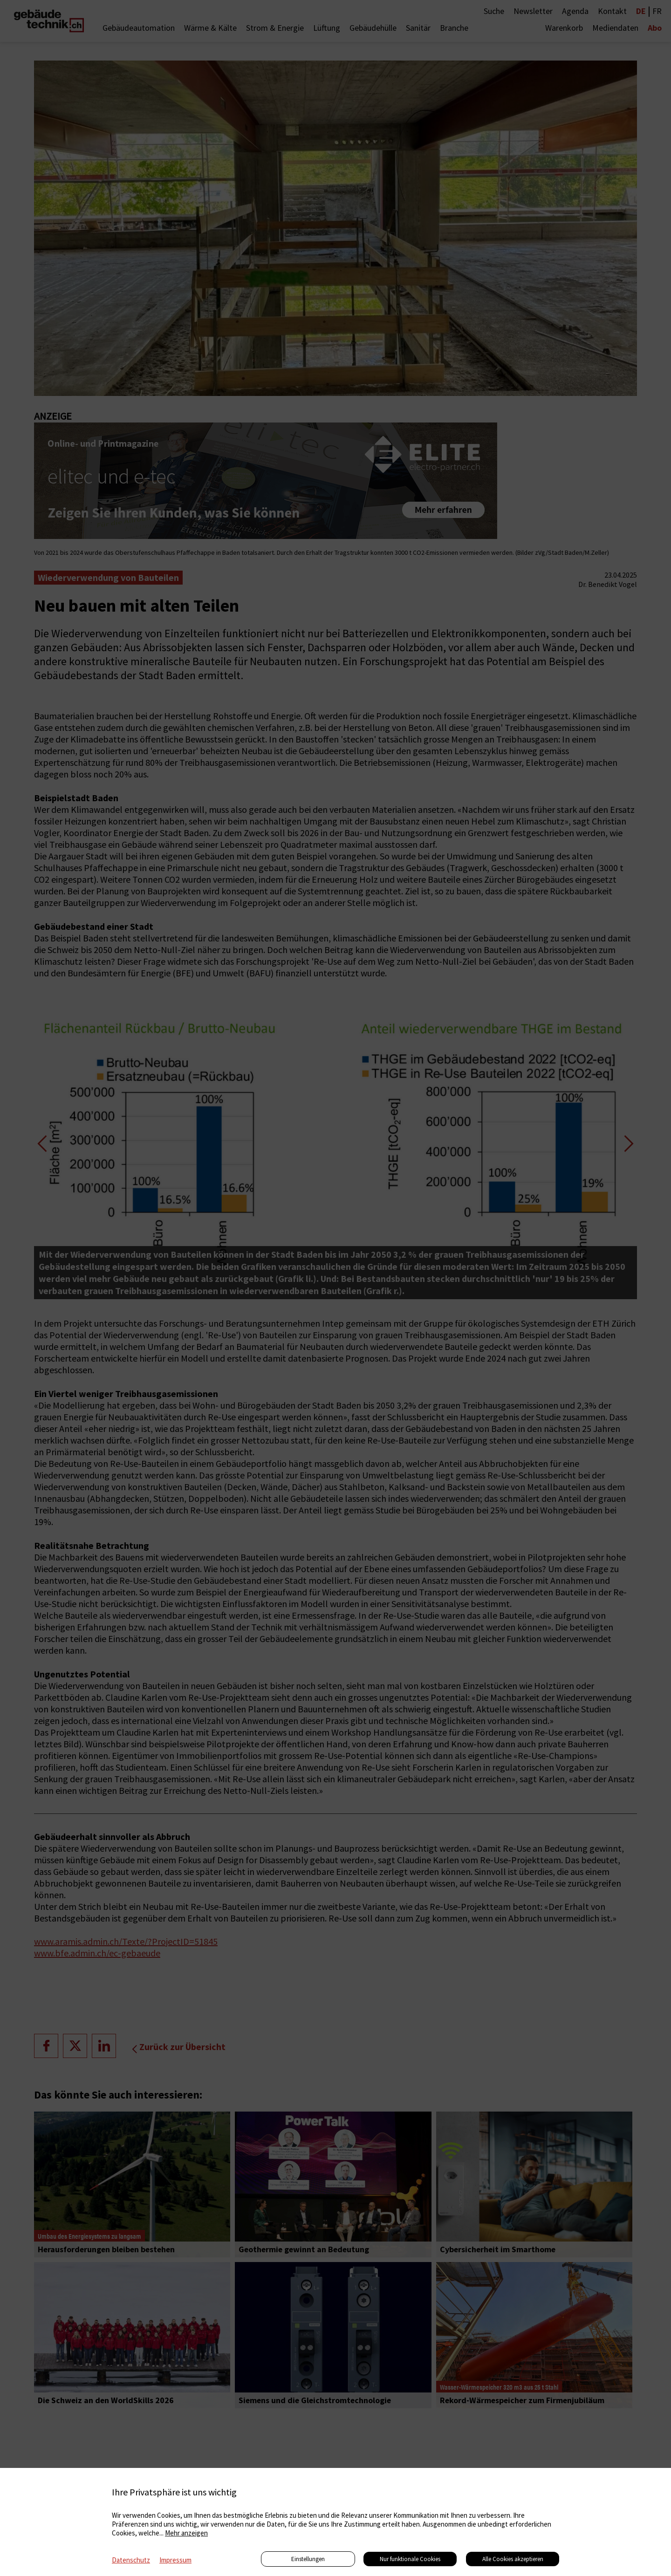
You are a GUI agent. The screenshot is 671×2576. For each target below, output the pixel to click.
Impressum (175, 2560)
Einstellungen (308, 2559)
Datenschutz (131, 2560)
